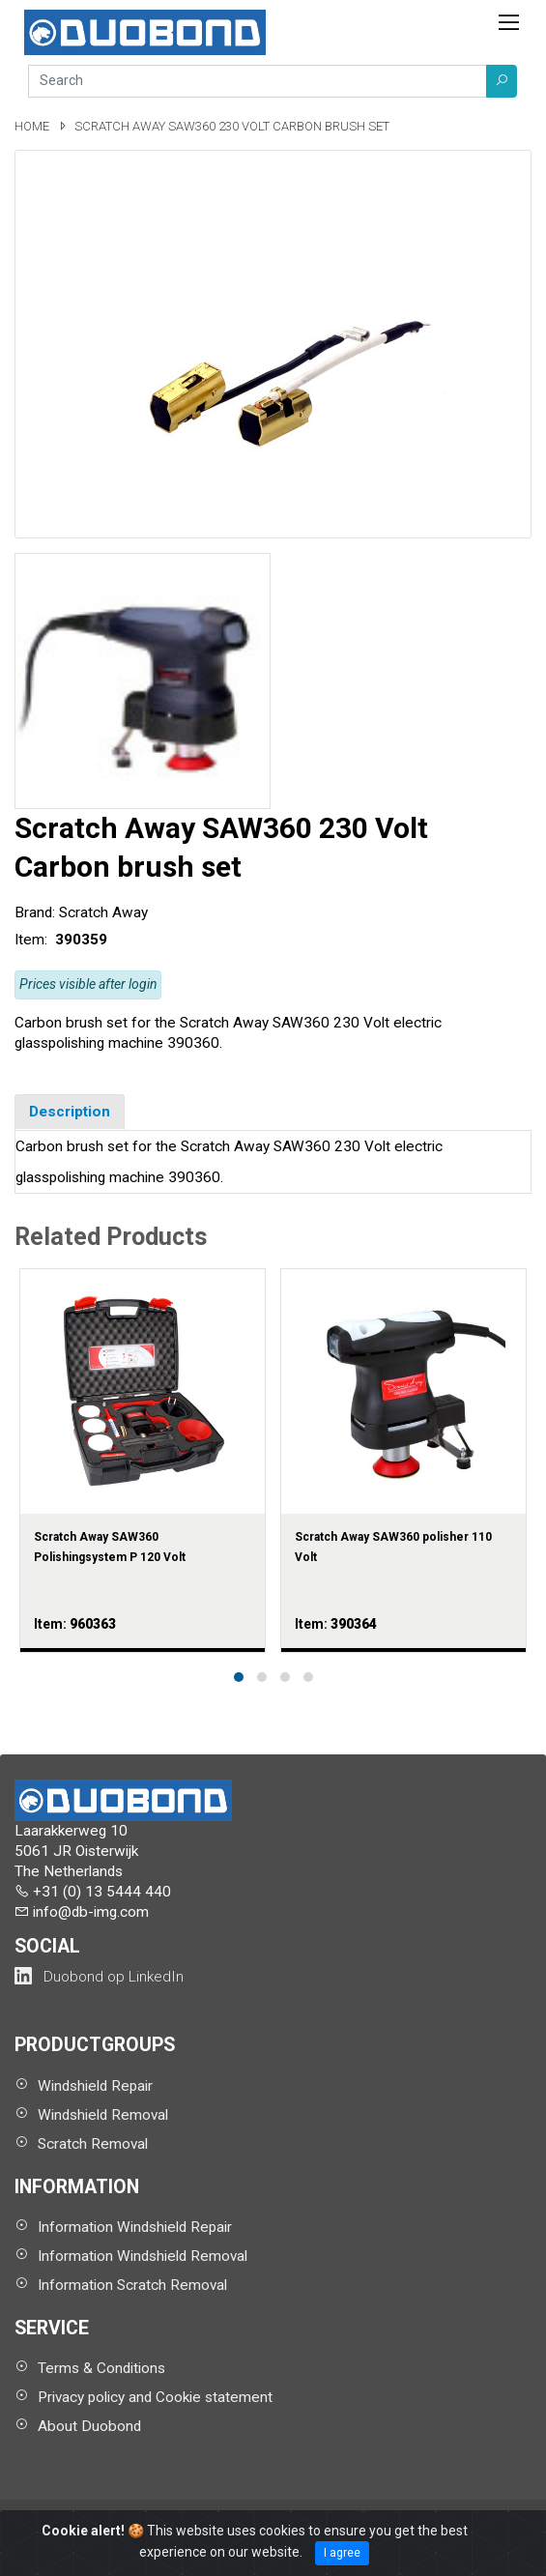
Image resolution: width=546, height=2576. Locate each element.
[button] (501, 81)
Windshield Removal (103, 2115)
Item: (32, 939)
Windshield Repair (95, 2086)
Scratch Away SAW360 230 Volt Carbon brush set (231, 126)
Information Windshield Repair (135, 2227)
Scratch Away (103, 912)
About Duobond (89, 2426)
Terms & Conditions (101, 2368)
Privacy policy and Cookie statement (155, 2397)
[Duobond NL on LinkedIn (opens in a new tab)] (99, 1976)
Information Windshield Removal (142, 2256)
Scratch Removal (93, 2144)
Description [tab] (69, 1111)
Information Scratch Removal (132, 2285)
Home (33, 126)
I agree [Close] (342, 2553)
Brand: (34, 912)
